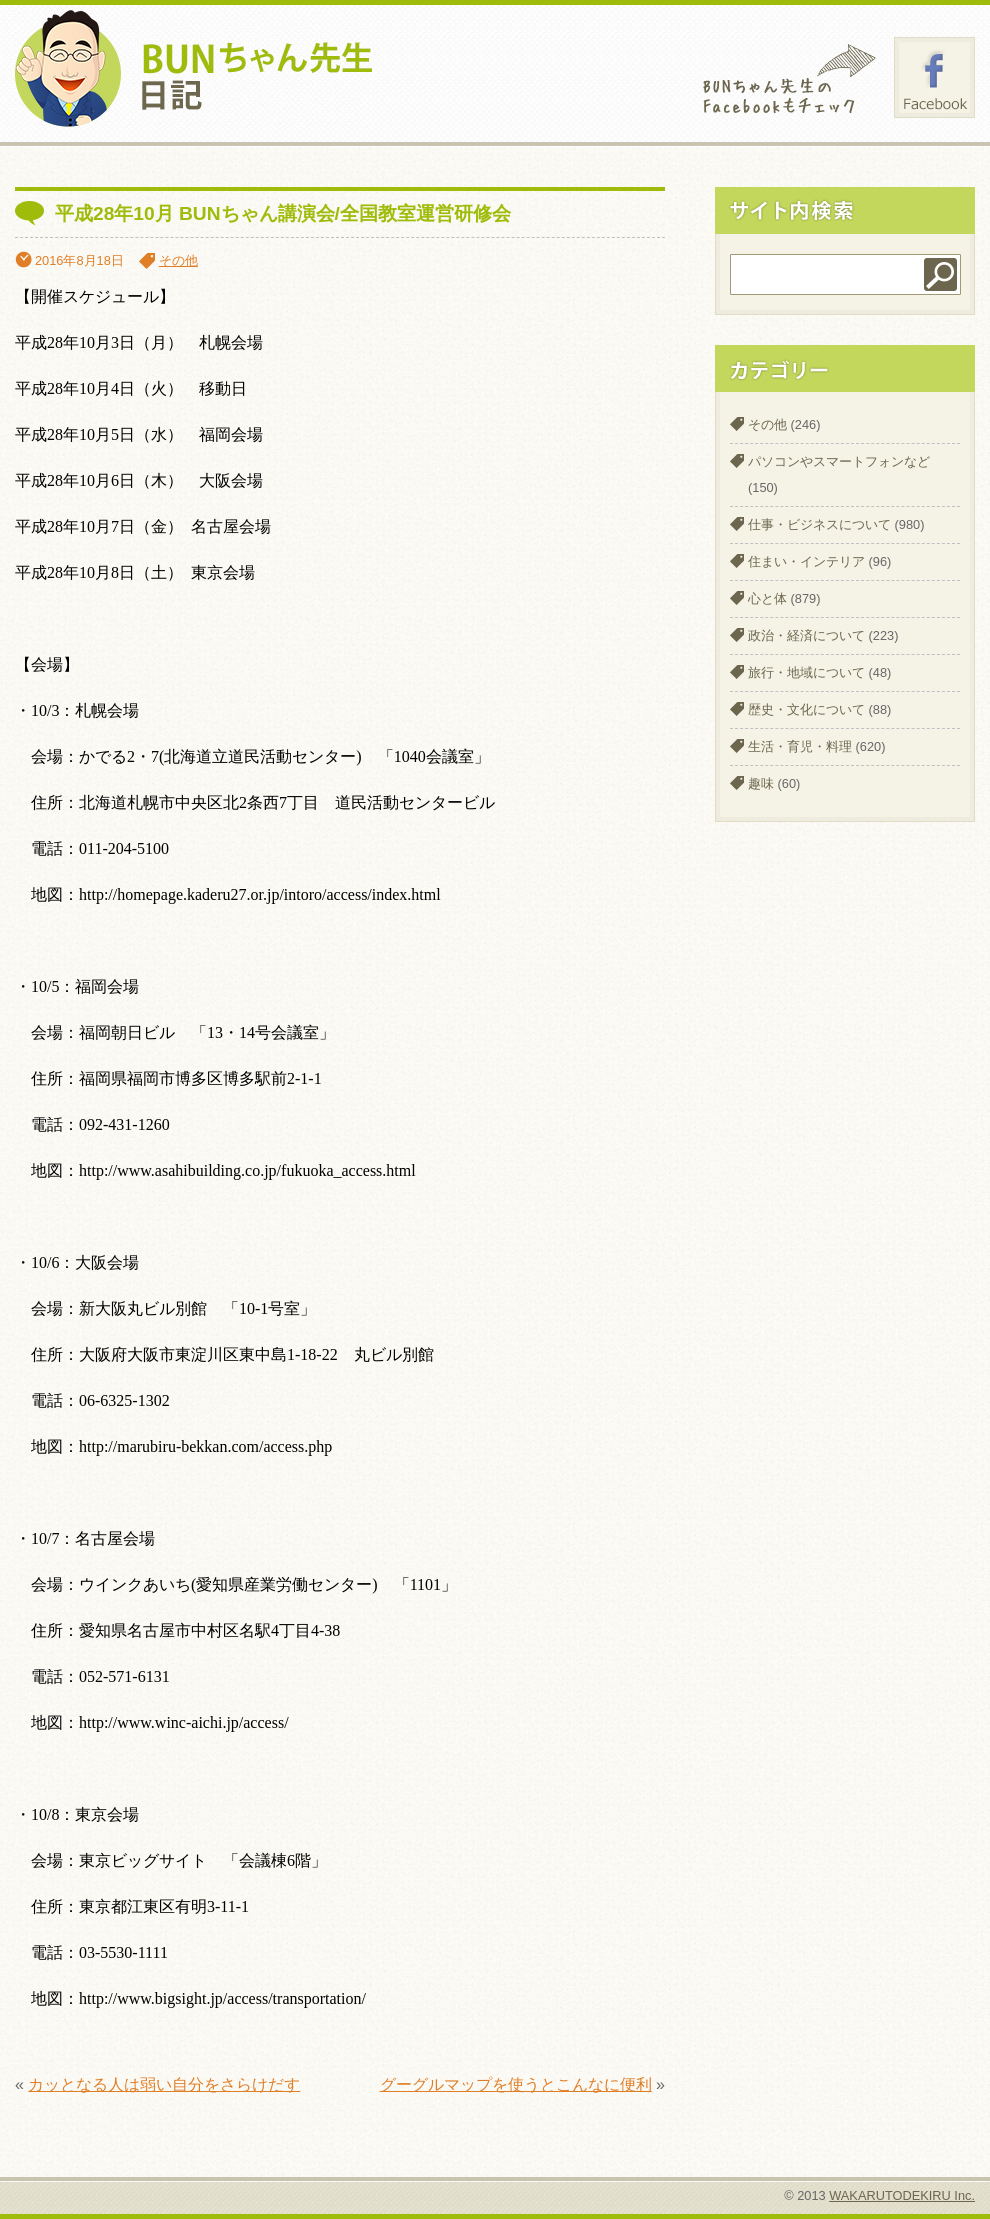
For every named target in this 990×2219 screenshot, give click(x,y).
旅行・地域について (806, 672)
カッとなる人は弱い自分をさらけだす (164, 2084)
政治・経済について (806, 635)
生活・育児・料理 (800, 746)
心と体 (767, 598)
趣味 (761, 783)
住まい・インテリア (806, 561)
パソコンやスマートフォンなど (839, 461)
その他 (178, 260)
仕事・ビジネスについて (819, 524)
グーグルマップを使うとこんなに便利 (516, 2084)
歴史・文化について (806, 709)
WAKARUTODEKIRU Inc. (902, 2195)
